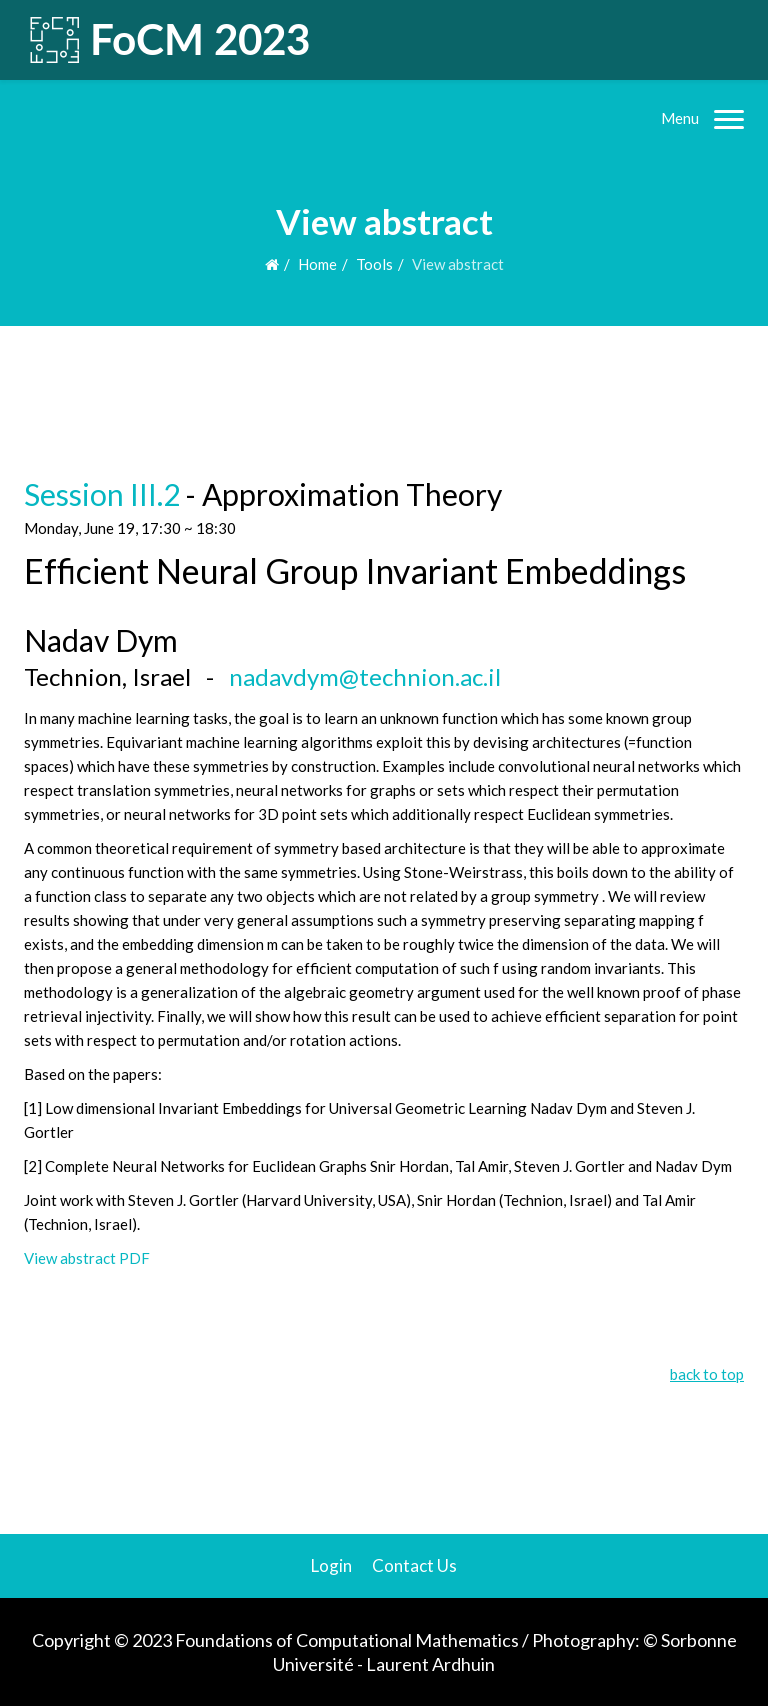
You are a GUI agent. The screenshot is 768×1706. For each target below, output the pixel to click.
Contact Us (414, 1565)
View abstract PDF (87, 1258)
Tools (374, 264)
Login (331, 1565)
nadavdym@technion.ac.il (365, 676)
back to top (707, 1374)
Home (317, 264)
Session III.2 (102, 494)
